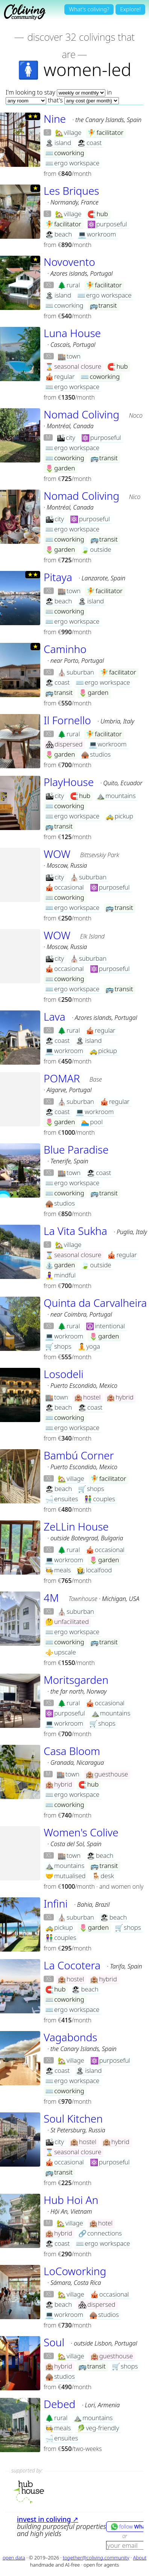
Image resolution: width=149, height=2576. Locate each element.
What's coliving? (89, 9)
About (140, 2557)
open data (14, 2557)
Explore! (130, 9)
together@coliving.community (96, 2557)
